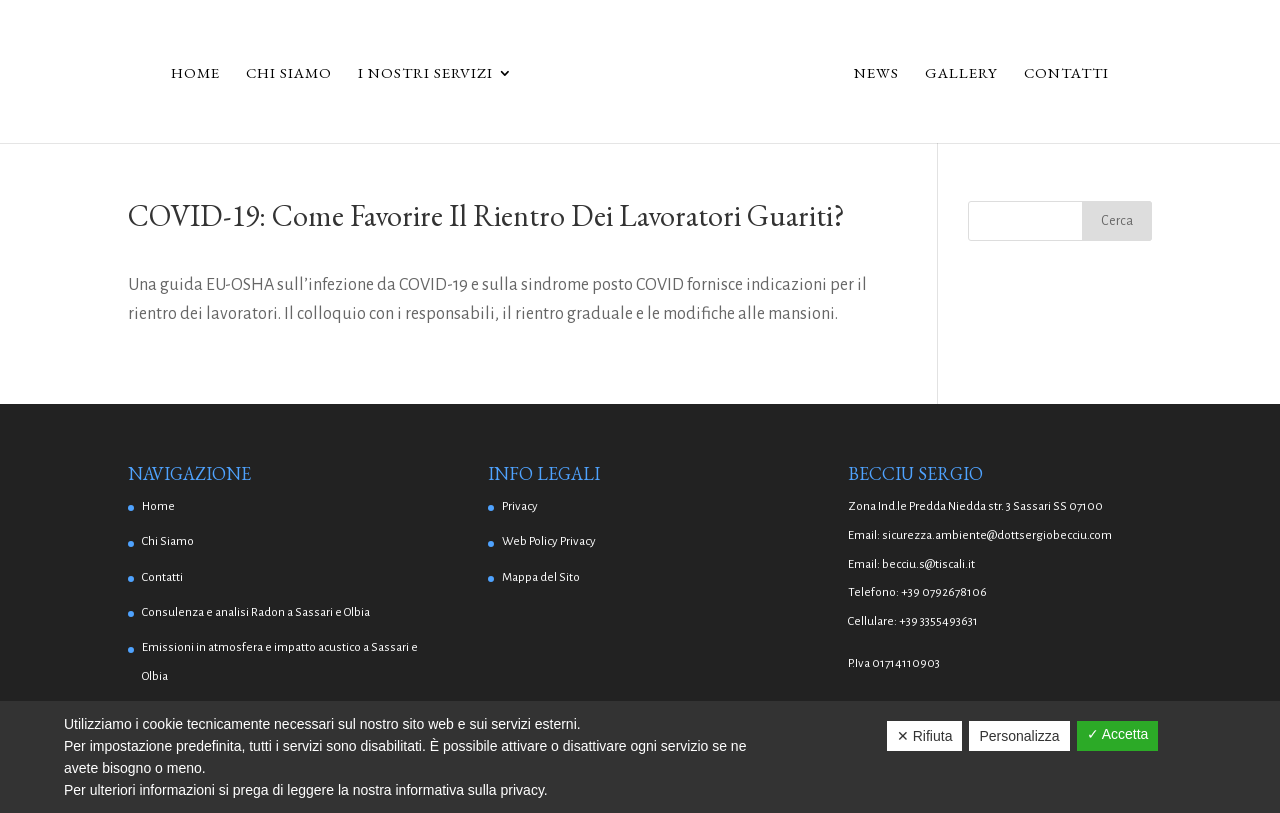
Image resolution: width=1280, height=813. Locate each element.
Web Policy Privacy (549, 541)
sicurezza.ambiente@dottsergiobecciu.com (997, 535)
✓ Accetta (1118, 734)
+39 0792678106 (944, 592)
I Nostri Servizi (418, 74)
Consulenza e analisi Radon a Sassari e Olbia (256, 612)
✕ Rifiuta (925, 736)
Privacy (520, 506)
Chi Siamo (282, 74)
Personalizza (1019, 736)
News (883, 74)
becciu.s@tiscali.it (928, 564)
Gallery (968, 74)
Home (188, 74)
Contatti (1073, 74)
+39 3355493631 (938, 621)
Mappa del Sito (541, 577)
